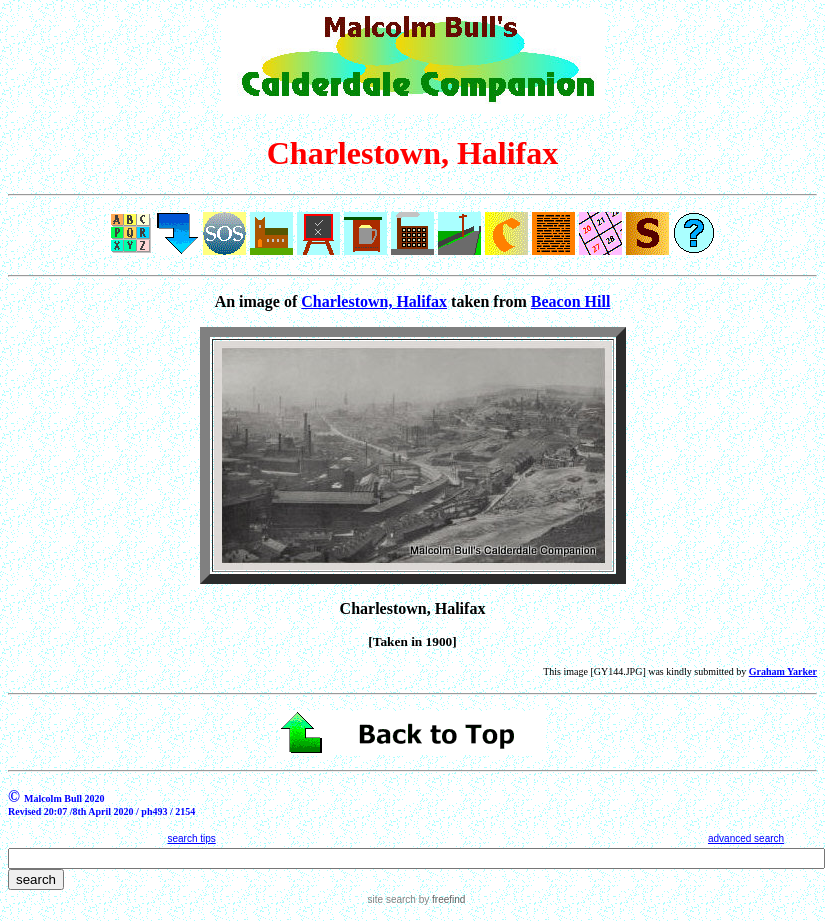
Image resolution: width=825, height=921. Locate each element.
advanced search (746, 838)
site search (392, 899)
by (440, 899)
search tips (191, 838)
